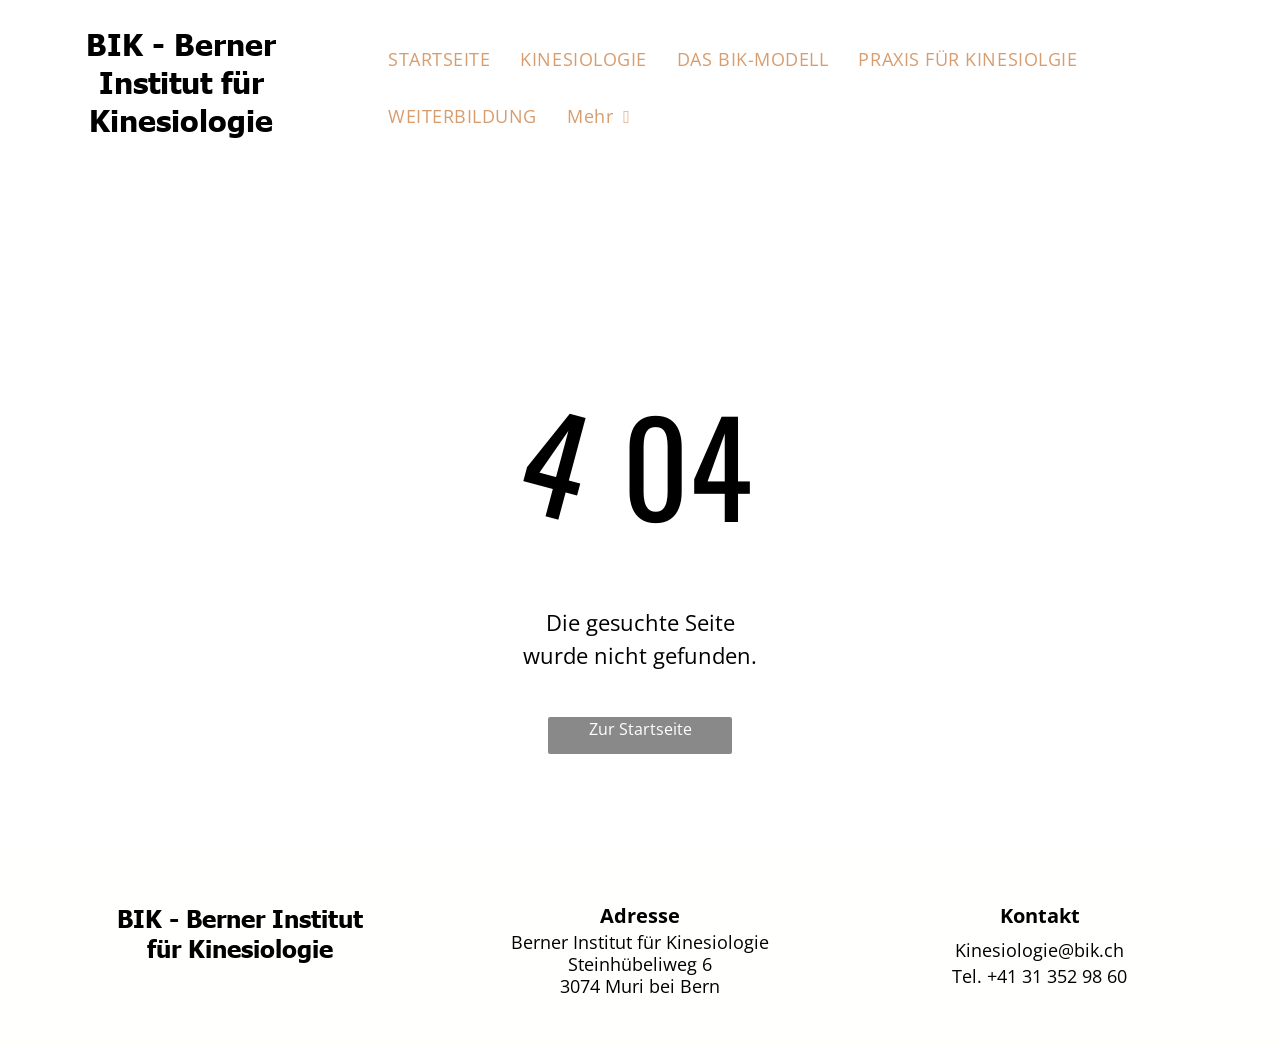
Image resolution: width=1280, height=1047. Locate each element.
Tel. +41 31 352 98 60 (1039, 976)
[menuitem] (439, 59)
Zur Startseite (640, 729)
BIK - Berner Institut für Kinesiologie (181, 81)
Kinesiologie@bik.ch (1039, 950)
